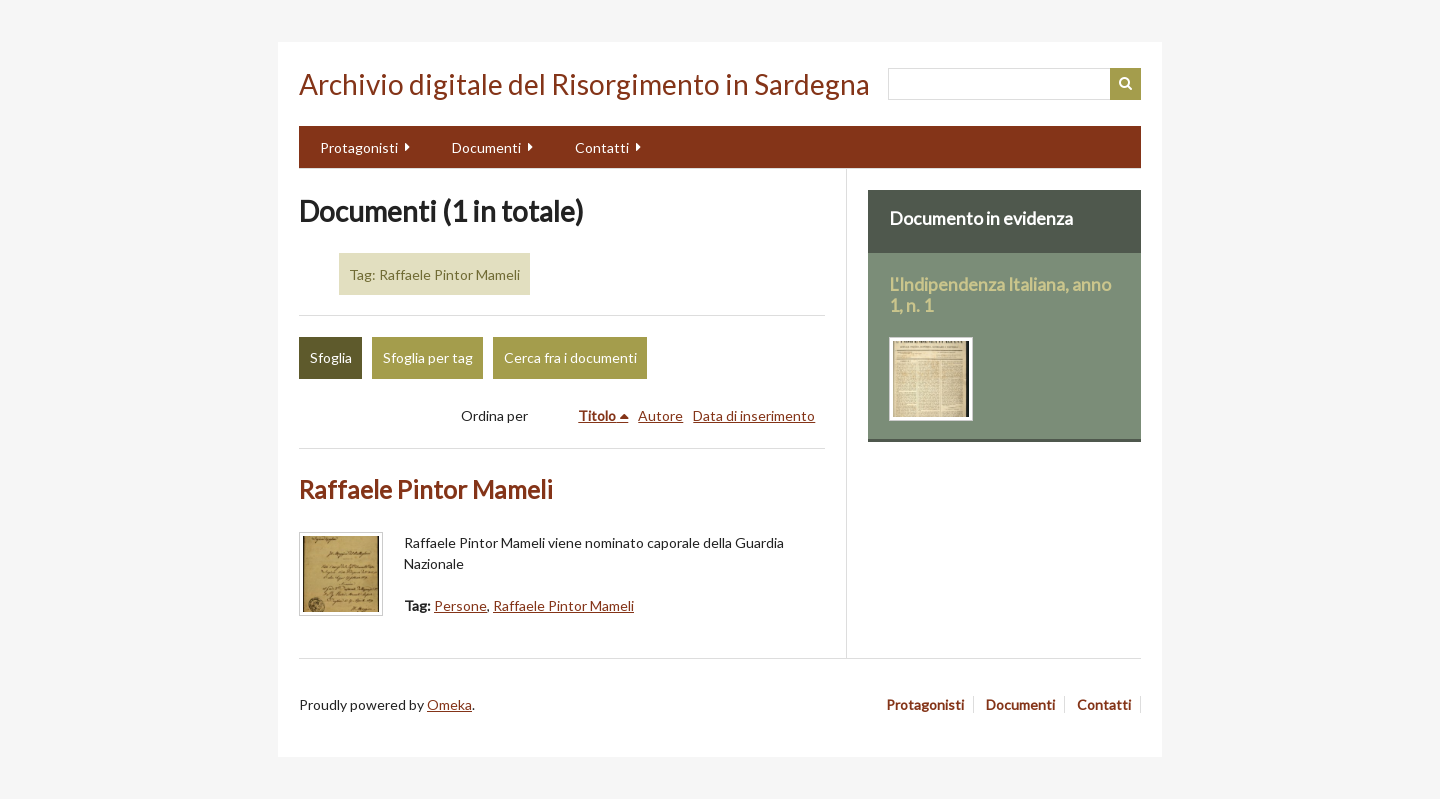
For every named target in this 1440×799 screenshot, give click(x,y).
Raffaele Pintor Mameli (426, 489)
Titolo (597, 415)
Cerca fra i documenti (570, 357)
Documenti (486, 147)
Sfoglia (331, 357)
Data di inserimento (754, 415)
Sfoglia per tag (428, 357)
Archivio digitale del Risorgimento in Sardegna (584, 84)
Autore (660, 415)
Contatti (602, 147)
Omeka (449, 704)
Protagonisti (359, 147)
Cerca (1126, 84)
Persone (460, 605)
